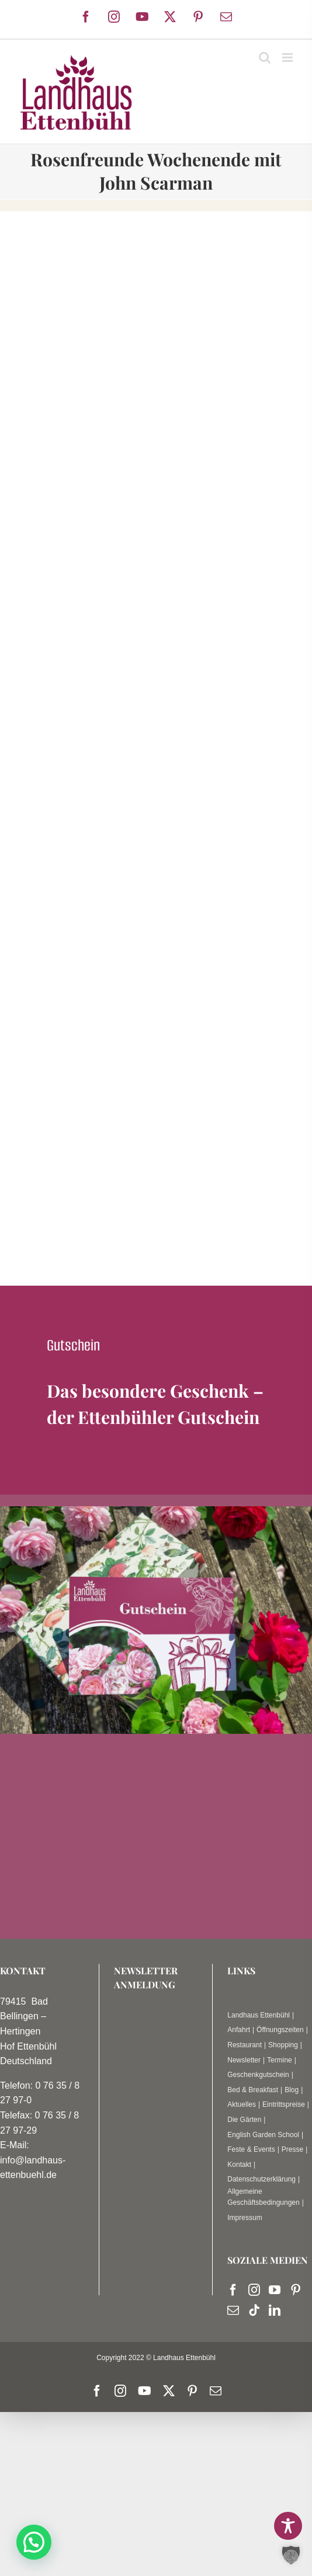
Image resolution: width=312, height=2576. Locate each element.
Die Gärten (244, 2120)
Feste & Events (251, 2149)
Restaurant (244, 2045)
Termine (279, 2060)
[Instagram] (254, 2290)
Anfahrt (238, 2030)
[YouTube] (274, 2290)
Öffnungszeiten (280, 2030)
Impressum (244, 2218)
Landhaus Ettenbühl (258, 2015)
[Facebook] (233, 2290)
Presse (292, 2149)
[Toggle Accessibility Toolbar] (288, 2526)
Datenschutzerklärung (261, 2179)
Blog (292, 2090)
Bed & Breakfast (252, 2090)
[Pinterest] (295, 2290)
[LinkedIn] (274, 2310)
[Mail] (233, 2310)
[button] (33, 2542)
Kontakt (239, 2164)
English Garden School (263, 2135)
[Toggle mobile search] (265, 57)
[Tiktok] (254, 2310)
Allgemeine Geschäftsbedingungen (263, 2197)
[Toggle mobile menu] (288, 57)
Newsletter (244, 2060)
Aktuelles (241, 2104)
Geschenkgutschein (258, 2075)
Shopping (283, 2045)
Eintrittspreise (283, 2104)
